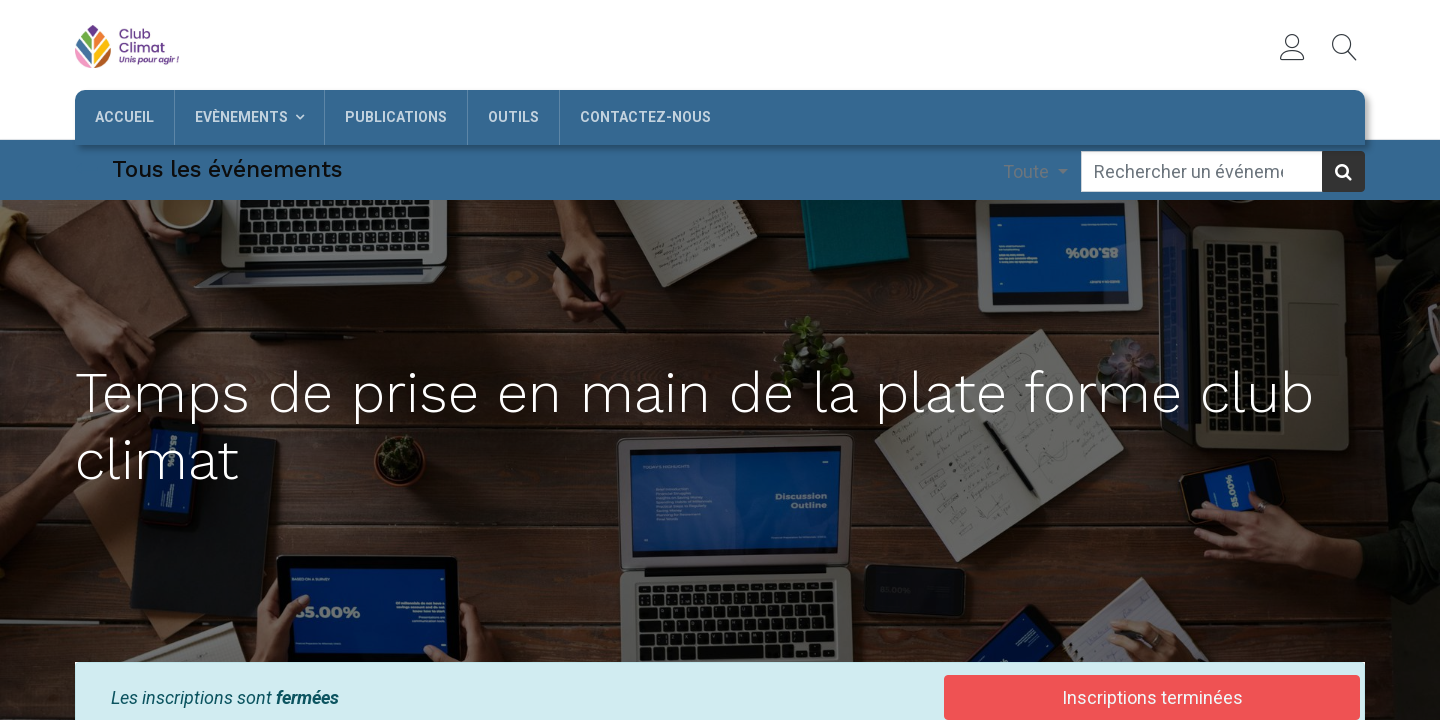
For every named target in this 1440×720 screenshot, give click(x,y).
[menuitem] (124, 117)
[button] (1345, 47)
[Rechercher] (1343, 171)
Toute (1028, 171)
